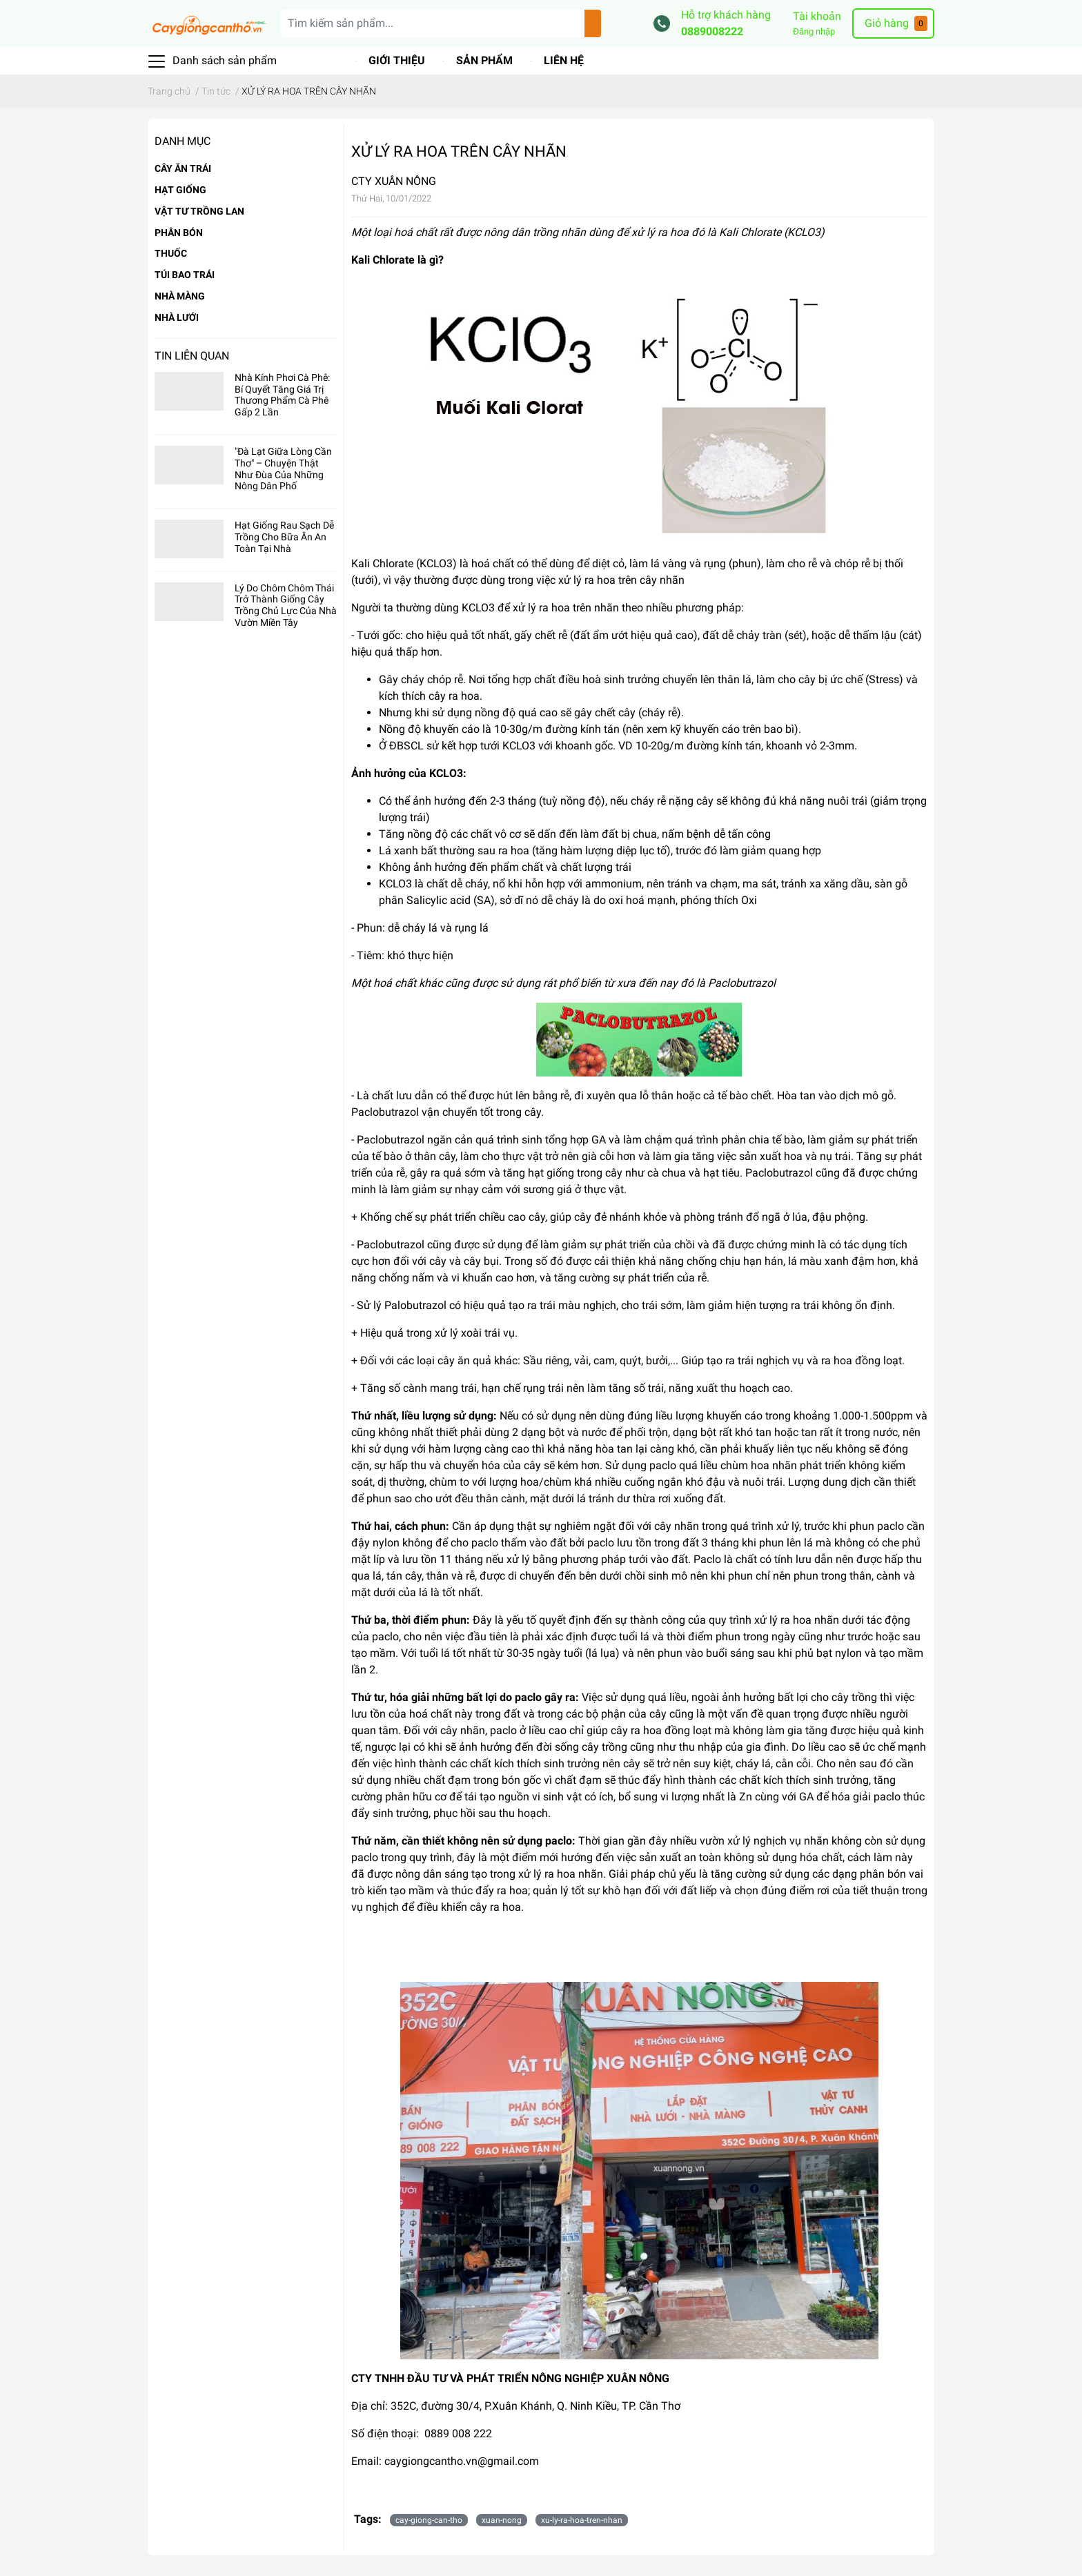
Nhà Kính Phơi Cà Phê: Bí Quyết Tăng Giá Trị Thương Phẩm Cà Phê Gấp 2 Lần (282, 394)
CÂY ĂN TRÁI (183, 168)
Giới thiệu (396, 60)
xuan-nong (502, 2520)
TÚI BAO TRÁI (185, 274)
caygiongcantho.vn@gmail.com (461, 2461)
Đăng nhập (814, 31)
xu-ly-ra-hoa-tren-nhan (581, 2520)
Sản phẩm (484, 60)
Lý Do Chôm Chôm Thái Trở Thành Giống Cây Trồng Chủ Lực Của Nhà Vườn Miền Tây (286, 605)
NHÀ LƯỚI (177, 317)
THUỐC (171, 253)
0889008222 (712, 31)
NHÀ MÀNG (180, 296)
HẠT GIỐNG (180, 189)
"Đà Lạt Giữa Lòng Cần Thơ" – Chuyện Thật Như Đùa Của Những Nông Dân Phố (283, 468)
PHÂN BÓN (179, 232)
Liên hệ (564, 60)
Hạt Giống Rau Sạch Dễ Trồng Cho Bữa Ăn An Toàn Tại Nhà (284, 537)
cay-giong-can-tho (428, 2520)
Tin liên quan (192, 355)
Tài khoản (817, 16)
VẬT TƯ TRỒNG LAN (199, 211)
